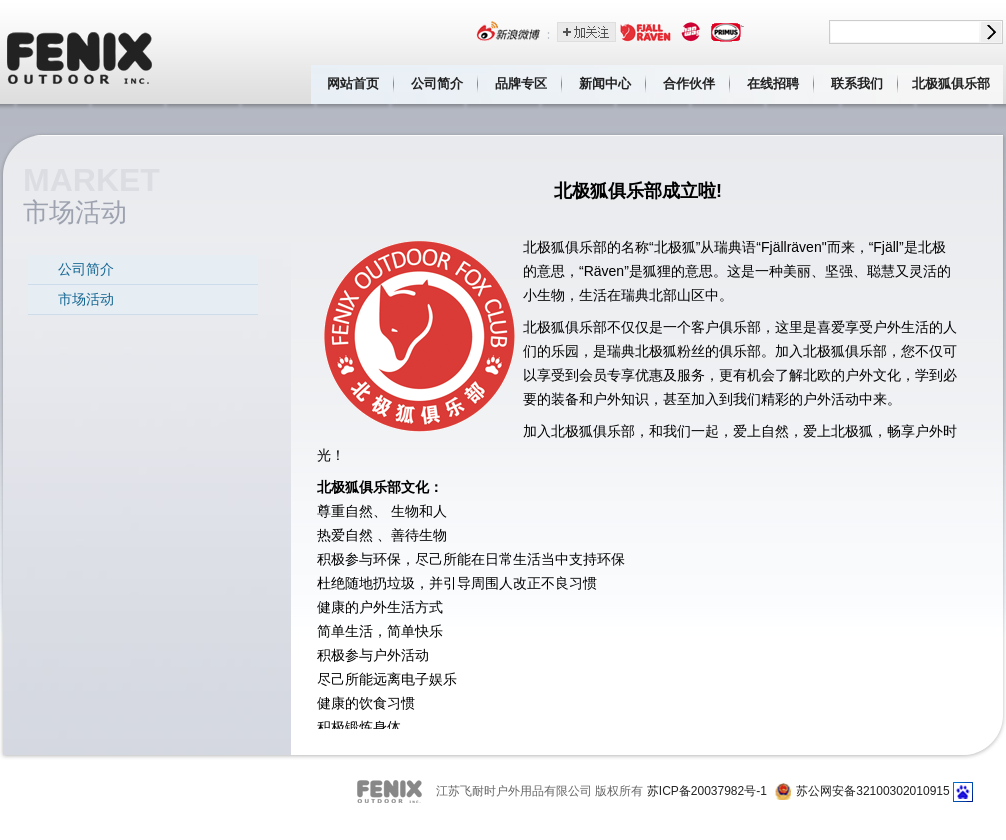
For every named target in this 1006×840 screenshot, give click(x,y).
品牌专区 (521, 83)
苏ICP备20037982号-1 (707, 791)
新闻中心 (605, 83)
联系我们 (857, 83)
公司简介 (437, 83)
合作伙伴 (689, 83)
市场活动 (86, 299)
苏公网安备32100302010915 (872, 791)
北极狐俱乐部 (951, 83)
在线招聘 (773, 83)
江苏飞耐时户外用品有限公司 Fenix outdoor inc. (81, 52)
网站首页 (353, 83)
